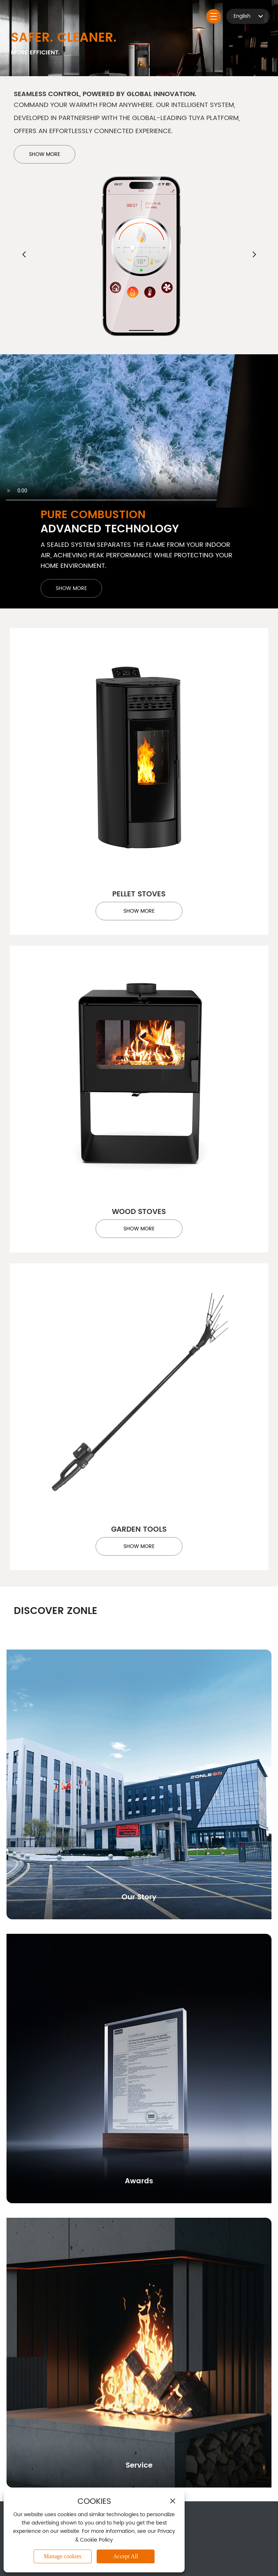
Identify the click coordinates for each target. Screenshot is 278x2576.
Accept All (125, 2556)
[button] (23, 254)
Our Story (139, 1897)
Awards (139, 2181)
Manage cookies (62, 2556)
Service (139, 2466)
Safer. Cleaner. (64, 37)
